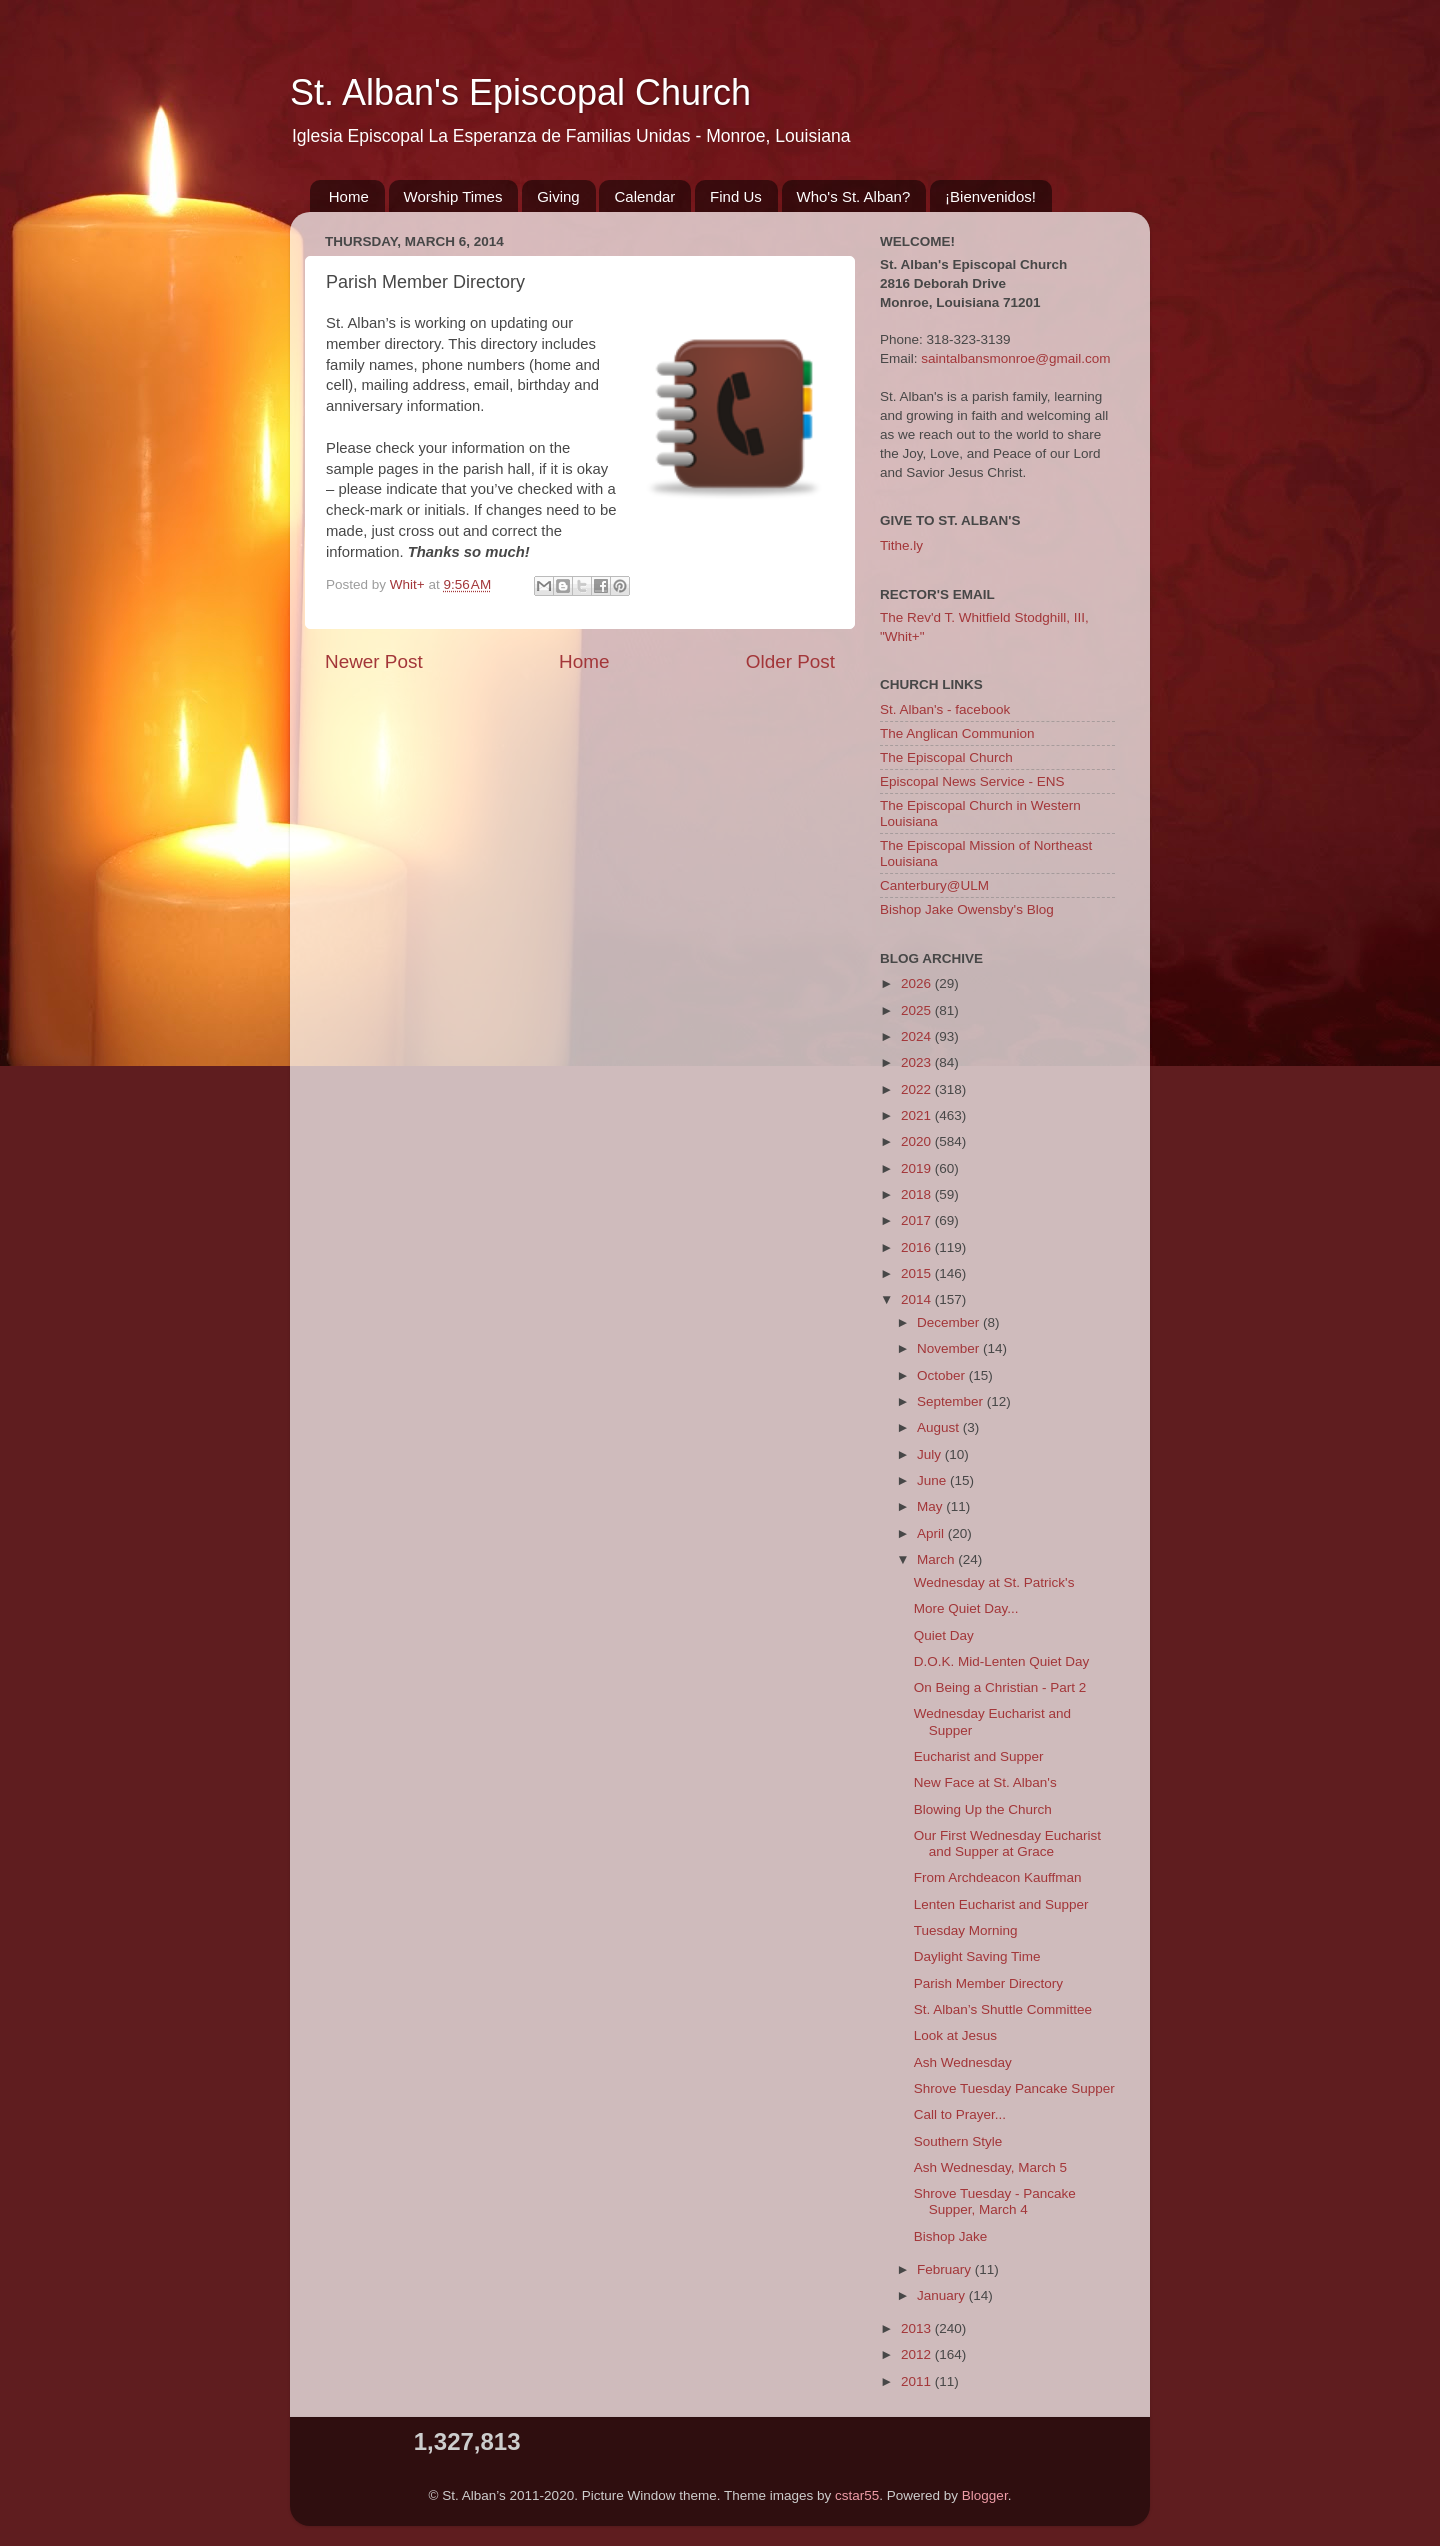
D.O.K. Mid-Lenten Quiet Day (1002, 1661)
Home (349, 196)
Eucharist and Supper (979, 1756)
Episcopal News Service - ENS (972, 781)
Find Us (736, 196)
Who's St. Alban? (854, 196)
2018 (918, 1194)
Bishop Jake (951, 2236)
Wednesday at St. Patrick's (994, 1582)
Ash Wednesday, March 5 (990, 2167)
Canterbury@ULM (934, 885)
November (950, 1348)
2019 (918, 1168)
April (932, 1533)
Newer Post (374, 661)
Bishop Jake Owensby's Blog (967, 909)
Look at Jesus (955, 2035)
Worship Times (453, 196)
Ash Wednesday (963, 2062)
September (952, 1401)
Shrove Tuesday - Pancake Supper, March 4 (995, 2201)
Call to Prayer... (960, 2114)
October (943, 1375)
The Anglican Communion (957, 733)
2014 (918, 1299)
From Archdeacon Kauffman (998, 1877)
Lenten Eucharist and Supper (1001, 1904)
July (931, 1454)
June (933, 1480)
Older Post (790, 661)
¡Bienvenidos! (990, 196)
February (946, 2269)
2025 (918, 1010)
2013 (918, 2328)
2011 (918, 2381)
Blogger (985, 2495)
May (931, 1506)
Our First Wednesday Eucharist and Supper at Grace (1007, 1843)
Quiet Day (944, 1635)
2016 (918, 1247)
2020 (918, 1141)
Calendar (644, 196)
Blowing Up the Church (983, 1809)
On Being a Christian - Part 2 (1000, 1687)
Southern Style (958, 2141)
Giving (558, 196)
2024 (918, 1036)
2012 (918, 2354)
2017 (918, 1220)
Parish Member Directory (988, 1983)
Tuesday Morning (966, 1930)
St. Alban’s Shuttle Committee (1003, 2009)
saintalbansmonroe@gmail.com (1015, 358)
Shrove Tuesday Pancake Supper (1014, 2088)
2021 (918, 1115)
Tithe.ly (901, 545)
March (937, 1559)
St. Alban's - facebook (945, 709)
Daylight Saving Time (977, 1956)
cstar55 (857, 2495)
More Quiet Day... (966, 1608)
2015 (918, 1273)
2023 (918, 1062)
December (950, 1322)
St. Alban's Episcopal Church (520, 92)
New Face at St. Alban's (985, 1782)
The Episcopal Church (946, 757)
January (943, 2295)
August (940, 1427)
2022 (918, 1089)
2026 (918, 983)
